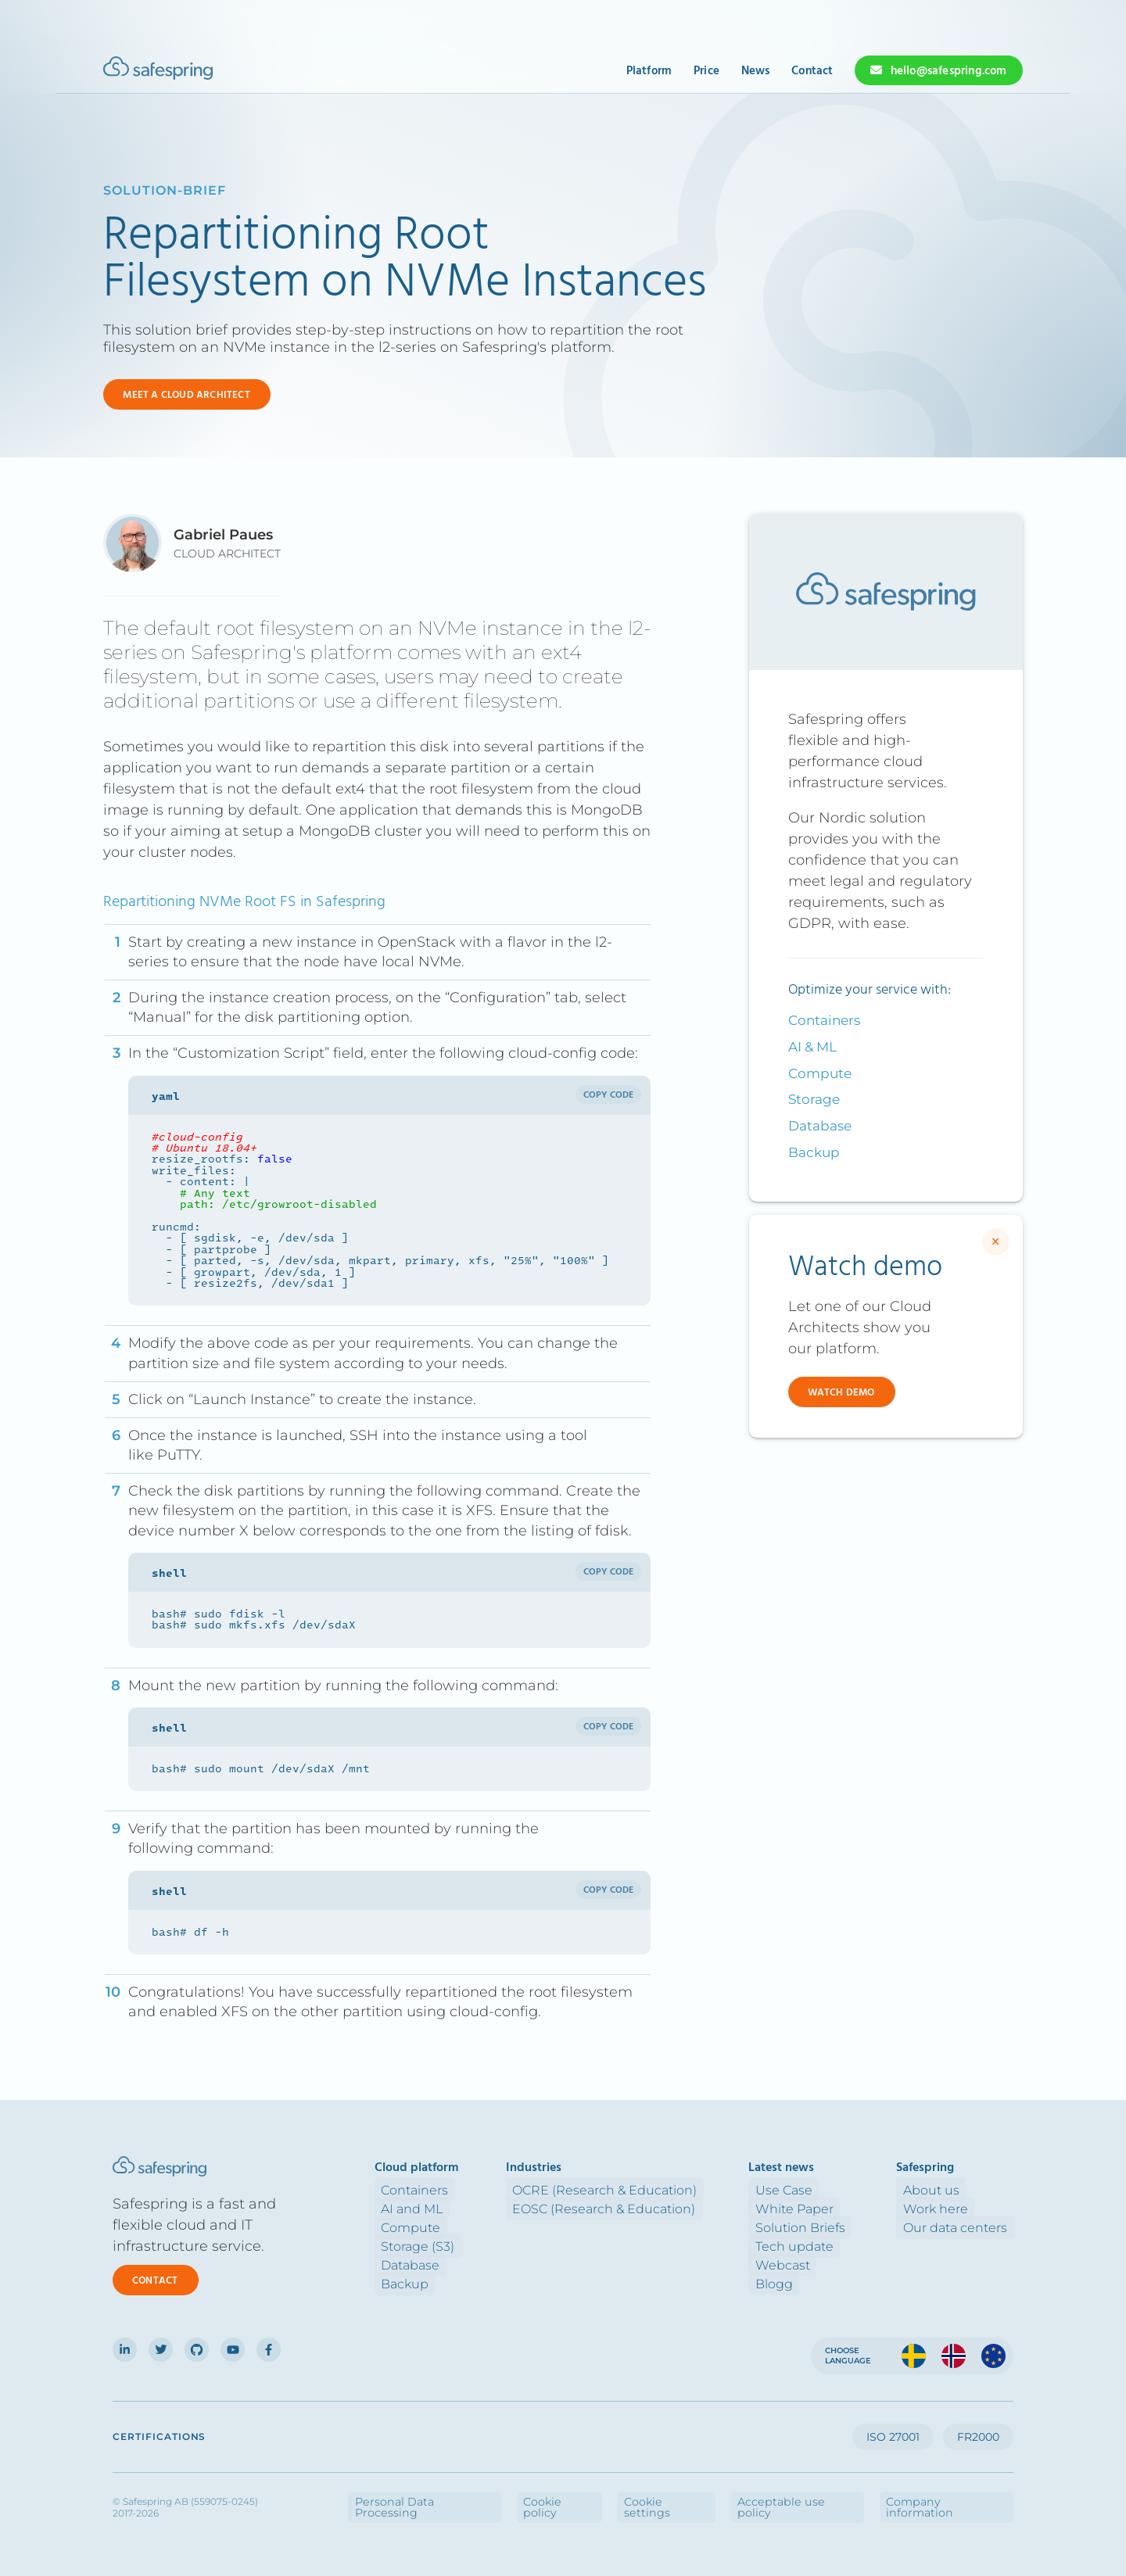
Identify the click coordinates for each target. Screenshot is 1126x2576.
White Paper (813, 2208)
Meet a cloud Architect (186, 395)
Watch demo (841, 1393)
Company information (960, 2496)
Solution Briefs (819, 2227)
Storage (814, 1099)
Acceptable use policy (841, 2496)
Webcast (801, 2264)
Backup (814, 1152)
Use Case (802, 2189)
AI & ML (812, 1047)
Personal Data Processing (546, 2496)
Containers (824, 1020)
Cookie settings (737, 2496)
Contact (812, 71)
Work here (941, 2208)
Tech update (813, 2245)
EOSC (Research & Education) (636, 2208)
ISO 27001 (893, 2437)
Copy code (608, 1095)
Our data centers (961, 2227)
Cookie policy (654, 2496)
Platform (649, 71)
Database (820, 1126)
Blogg (793, 2283)
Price (706, 71)
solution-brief (164, 190)
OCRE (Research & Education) (637, 2189)
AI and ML (447, 2208)
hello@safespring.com (949, 71)
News (755, 71)
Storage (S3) (452, 2245)
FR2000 (978, 2437)
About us (937, 2189)
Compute (820, 1073)
